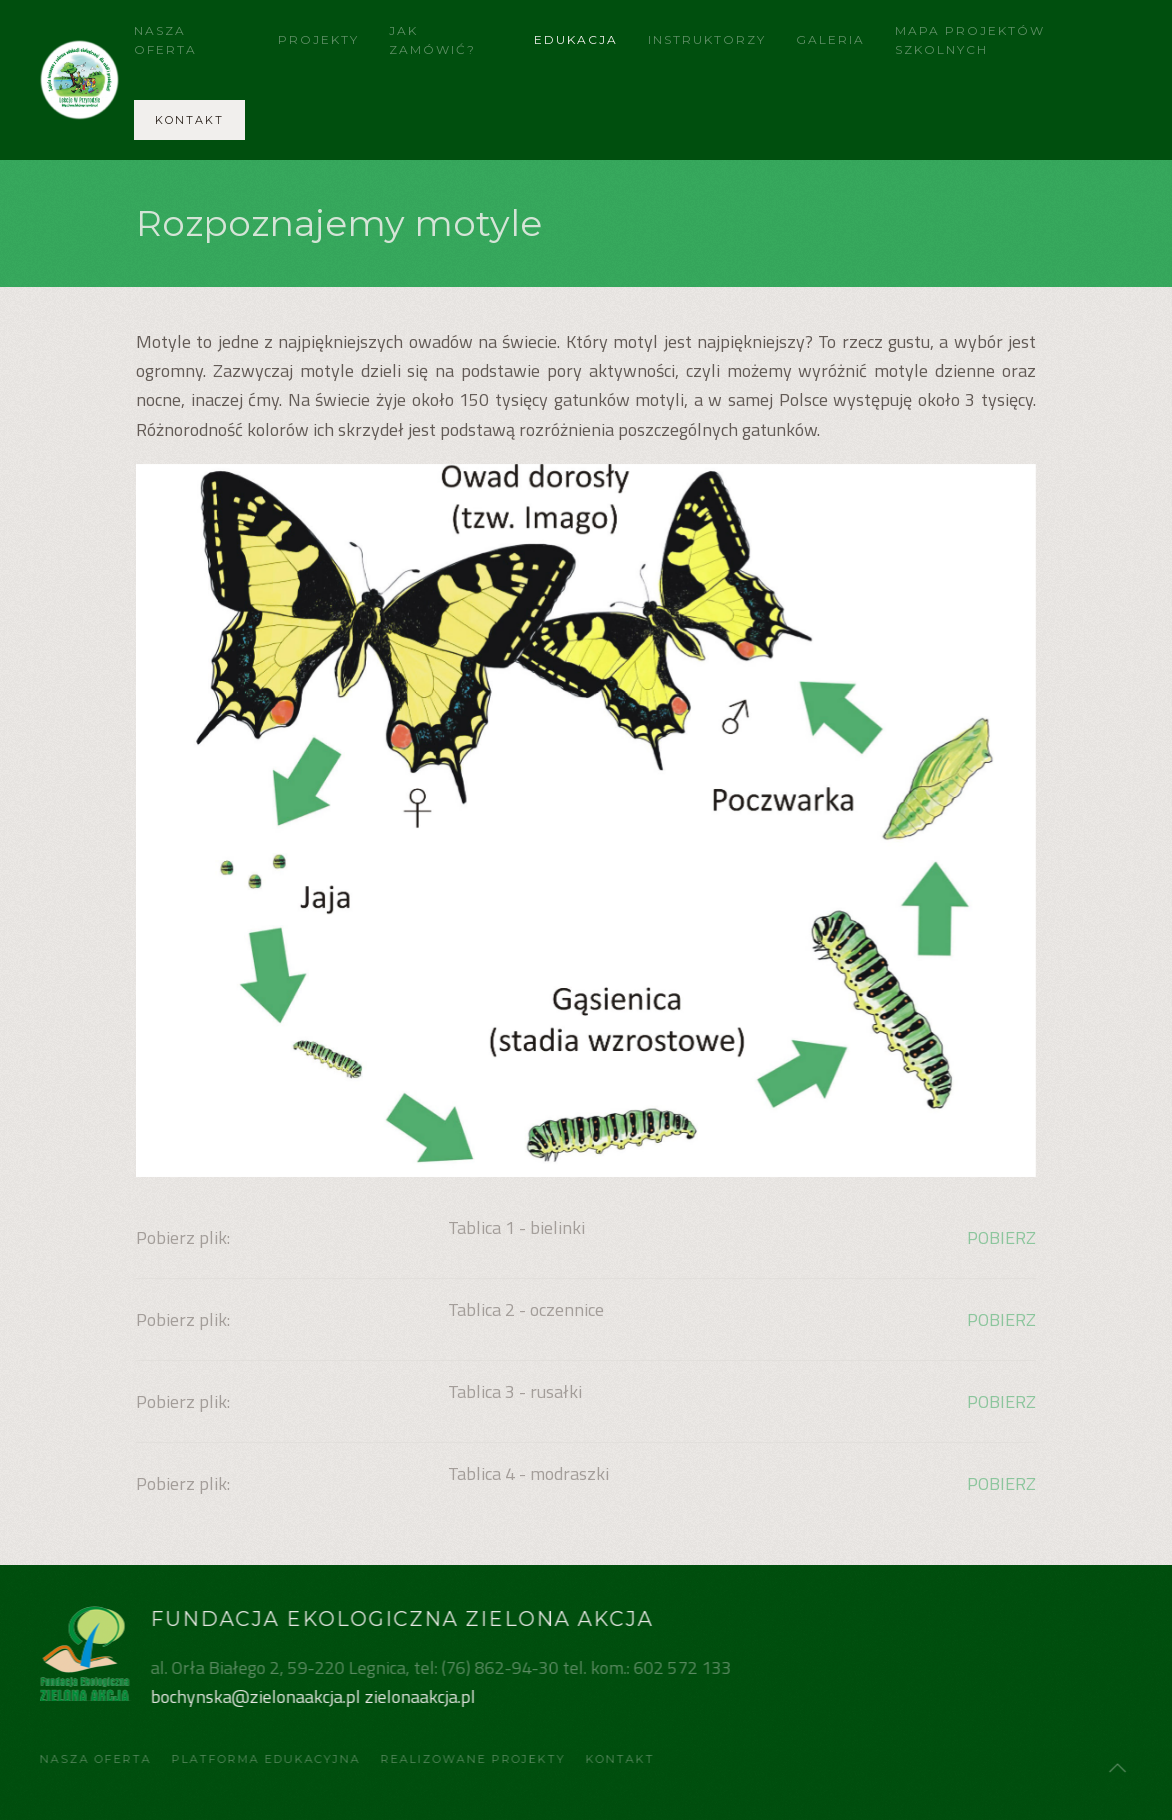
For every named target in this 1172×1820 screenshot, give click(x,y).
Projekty (318, 39)
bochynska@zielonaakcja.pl (254, 1696)
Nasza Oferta (165, 40)
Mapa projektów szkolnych (970, 40)
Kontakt (189, 120)
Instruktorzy (707, 39)
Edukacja (576, 39)
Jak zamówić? (432, 40)
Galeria (830, 39)
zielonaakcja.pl (418, 1696)
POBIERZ (1001, 1237)
